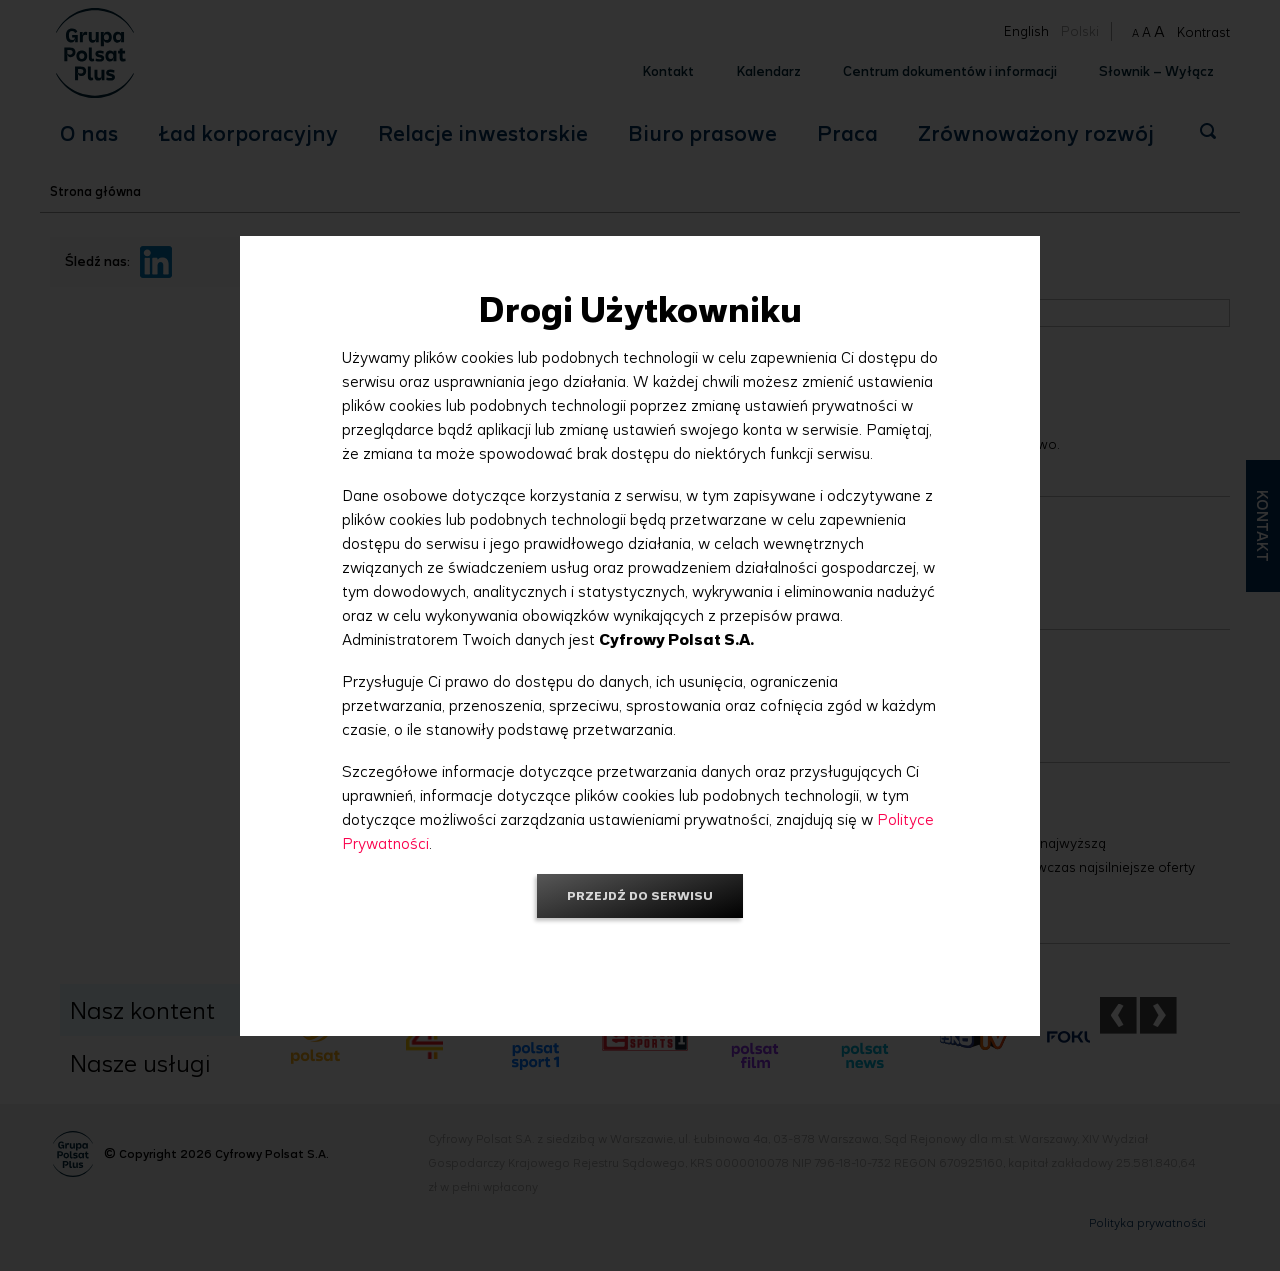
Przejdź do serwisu (640, 895)
